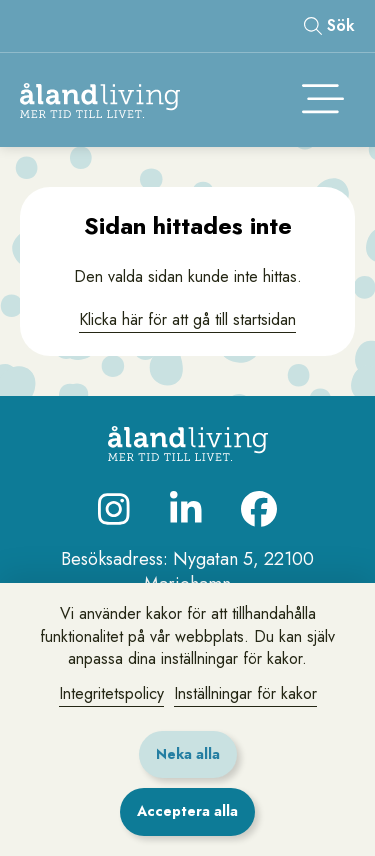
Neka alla (188, 754)
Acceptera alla (187, 811)
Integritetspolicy (111, 693)
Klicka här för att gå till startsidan (187, 319)
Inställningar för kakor (245, 693)
